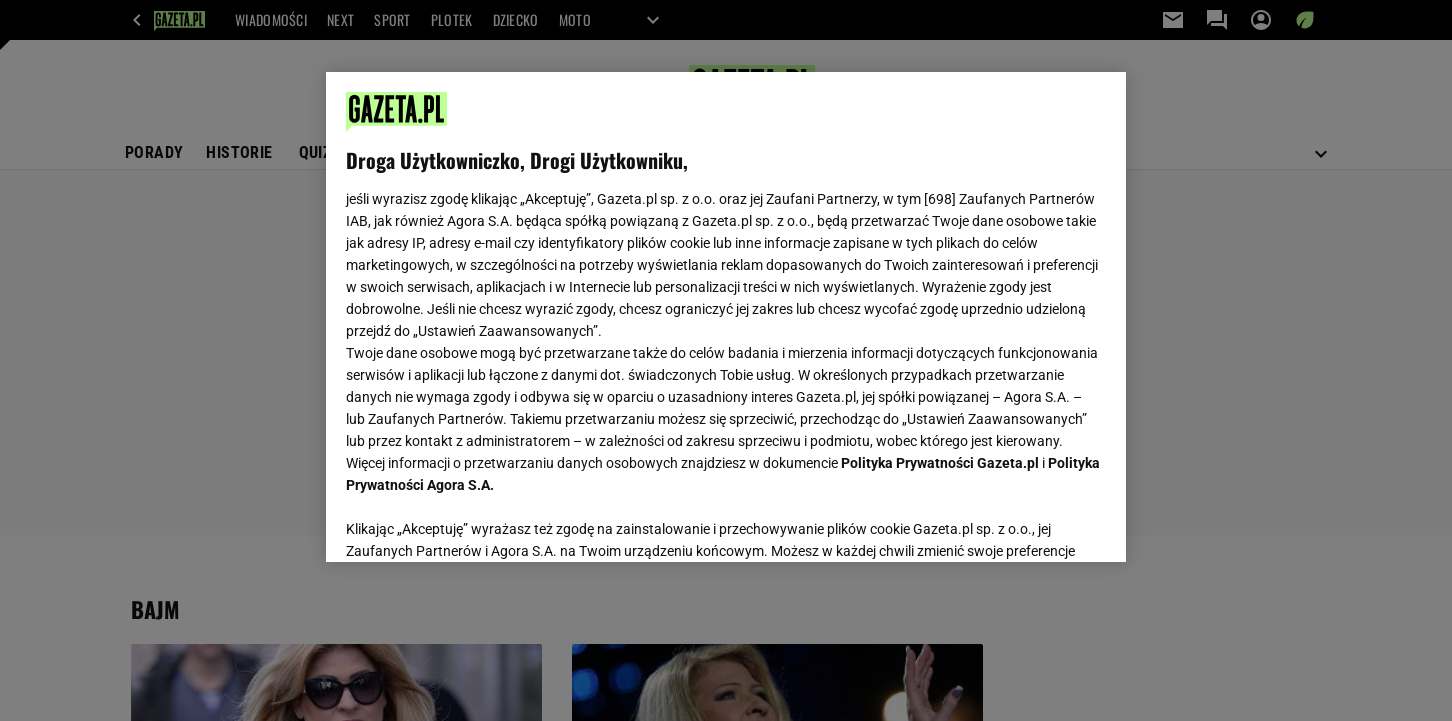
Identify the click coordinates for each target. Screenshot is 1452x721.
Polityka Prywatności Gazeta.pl (940, 463)
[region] (726, 317)
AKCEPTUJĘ (1038, 523)
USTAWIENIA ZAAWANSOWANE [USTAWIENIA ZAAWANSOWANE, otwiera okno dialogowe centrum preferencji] (476, 522)
